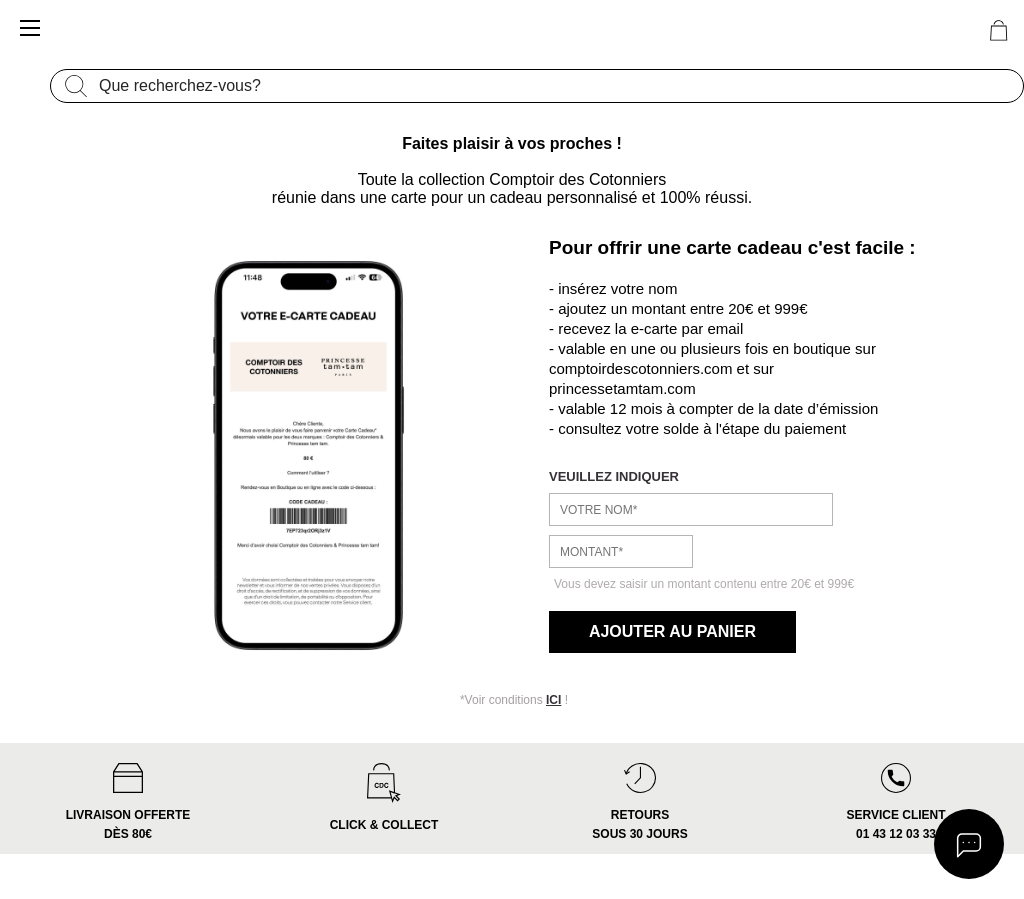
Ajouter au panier (670, 631)
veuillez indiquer (614, 476)
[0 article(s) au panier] (998, 30)
